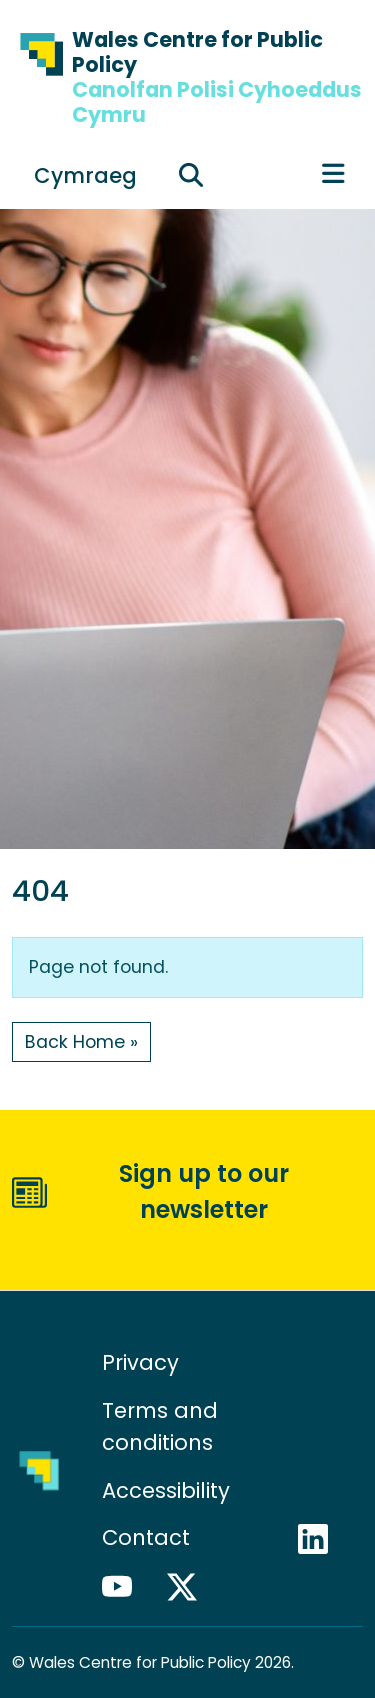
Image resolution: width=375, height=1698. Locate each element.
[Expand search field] (191, 175)
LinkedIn (322, 1539)
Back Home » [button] (81, 1042)
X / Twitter (191, 1587)
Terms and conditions (160, 1426)
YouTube (126, 1587)
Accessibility (166, 1490)
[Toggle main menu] (334, 174)
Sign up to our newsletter (204, 1191)
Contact (146, 1537)
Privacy (140, 1362)
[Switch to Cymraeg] (85, 175)
